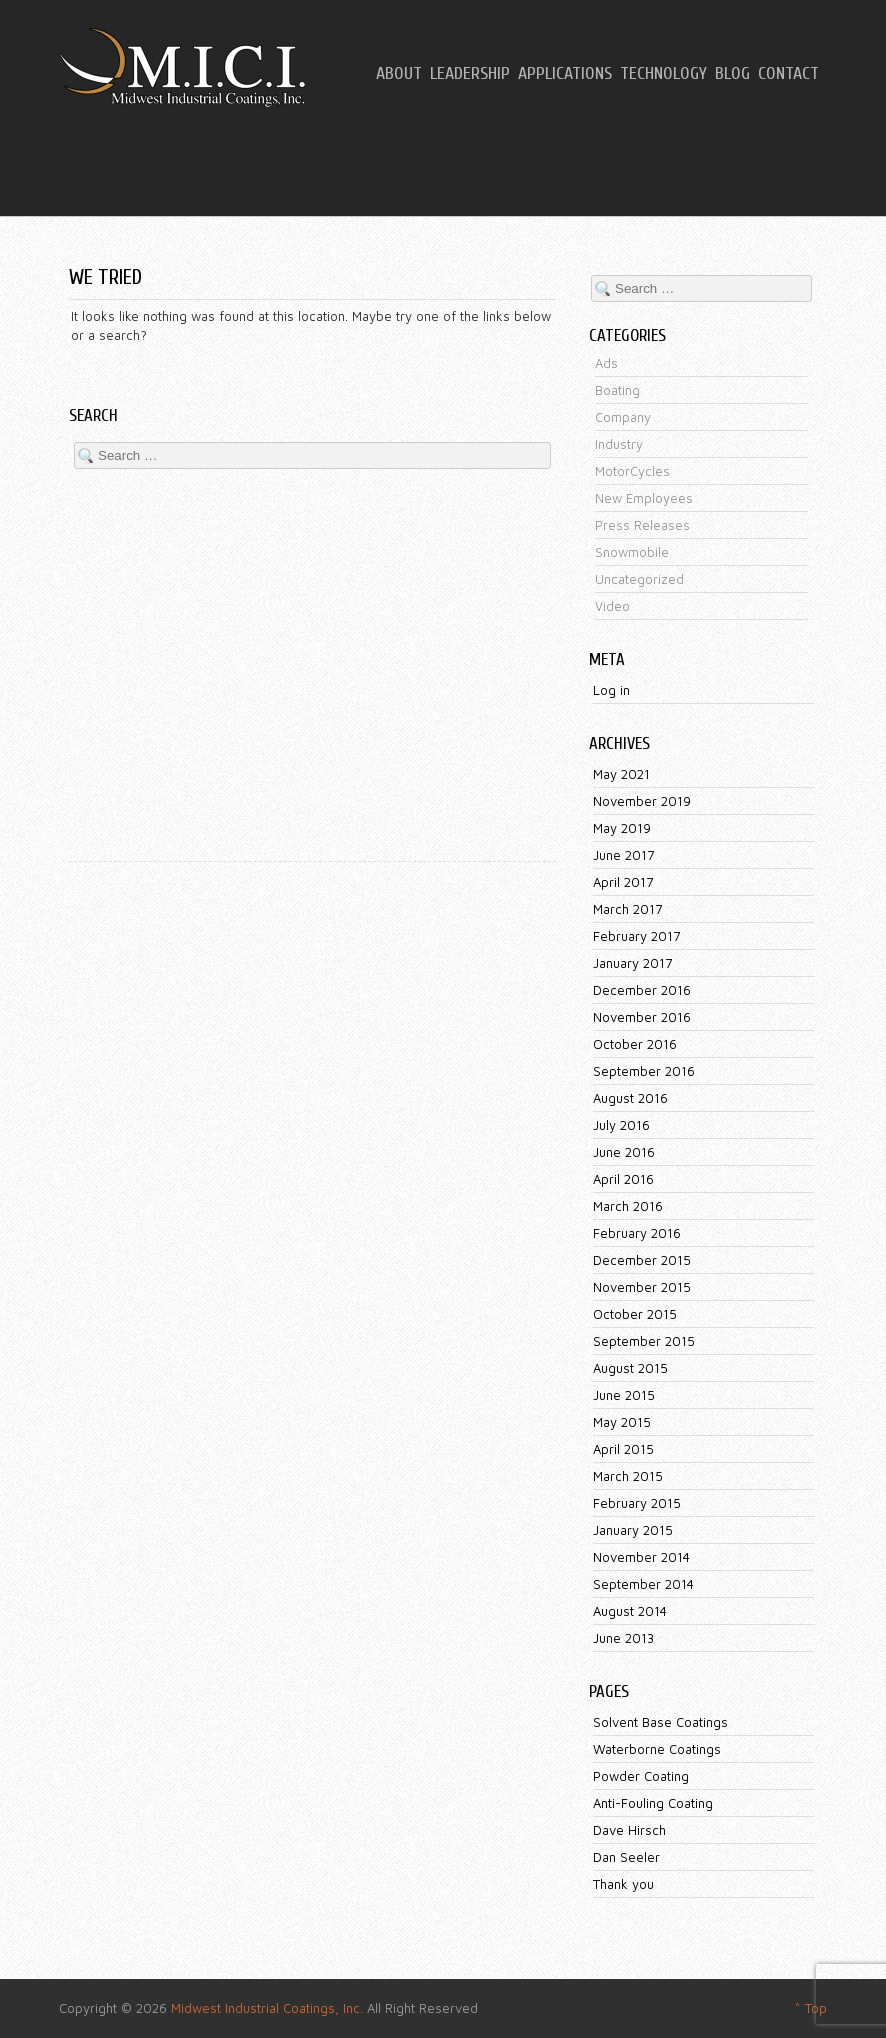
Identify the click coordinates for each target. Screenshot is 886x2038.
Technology (663, 74)
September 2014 (643, 1584)
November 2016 (642, 1017)
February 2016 (637, 1233)
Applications (565, 74)
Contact (788, 74)
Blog (732, 74)
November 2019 (642, 801)
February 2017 (636, 936)
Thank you (623, 1884)
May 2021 (621, 774)
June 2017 (623, 855)
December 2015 (642, 1260)
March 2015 (628, 1476)
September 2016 (644, 1071)
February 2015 (637, 1503)
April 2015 (623, 1449)
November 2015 (642, 1287)
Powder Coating (641, 1776)
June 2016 (624, 1152)
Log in (611, 690)
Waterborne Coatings (657, 1749)
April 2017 (623, 882)
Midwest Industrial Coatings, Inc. (267, 2008)
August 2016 (630, 1098)
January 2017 (632, 963)
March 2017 (627, 909)
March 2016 (628, 1206)
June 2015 (624, 1395)
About (399, 74)
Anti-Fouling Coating (653, 1803)
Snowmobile (632, 552)
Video (612, 606)
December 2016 (642, 990)
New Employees (644, 498)
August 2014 (630, 1611)
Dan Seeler (626, 1857)
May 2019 (622, 828)
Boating (617, 390)
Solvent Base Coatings (660, 1722)
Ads (606, 363)
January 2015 (633, 1530)
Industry (619, 444)
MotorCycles (632, 471)
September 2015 (644, 1341)
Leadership (470, 74)
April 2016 (623, 1179)
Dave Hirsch (629, 1830)
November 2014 (641, 1557)
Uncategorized (639, 579)
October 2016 (635, 1044)
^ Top (810, 2008)
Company (623, 417)
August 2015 (630, 1368)
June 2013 (623, 1638)
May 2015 (622, 1422)
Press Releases (642, 525)
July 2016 (621, 1125)
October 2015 (635, 1314)
